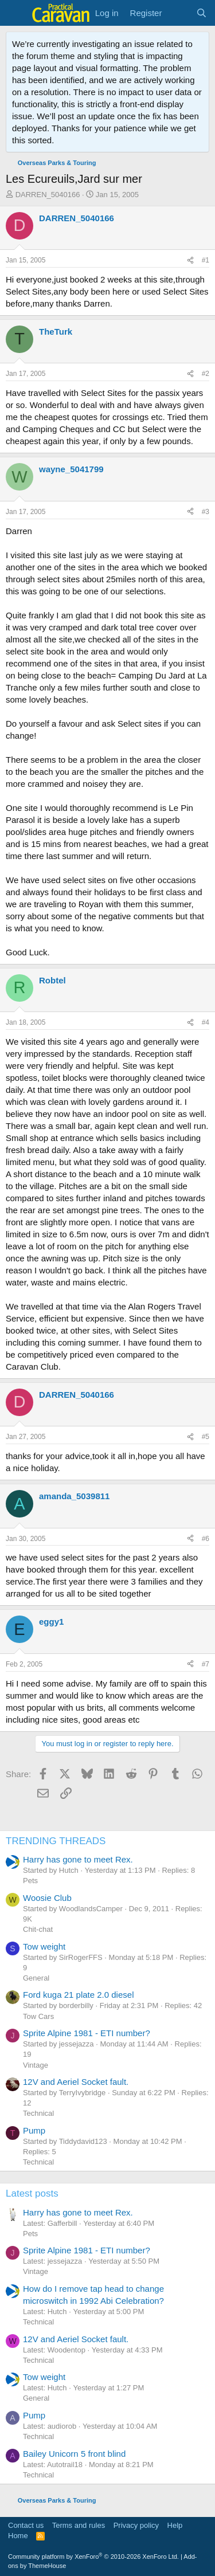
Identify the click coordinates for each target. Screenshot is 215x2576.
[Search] (201, 12)
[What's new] (178, 12)
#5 (205, 1437)
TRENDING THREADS (55, 1841)
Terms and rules (78, 2525)
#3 (205, 512)
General (36, 1978)
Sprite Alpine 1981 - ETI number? (86, 2033)
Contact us (26, 2525)
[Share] (190, 260)
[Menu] (15, 13)
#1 (205, 260)
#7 (205, 1664)
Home (18, 2535)
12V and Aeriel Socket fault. (75, 2082)
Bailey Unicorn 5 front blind (74, 2454)
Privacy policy (136, 2525)
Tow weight (44, 1946)
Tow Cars (38, 2016)
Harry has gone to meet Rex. (78, 1859)
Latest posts (32, 2193)
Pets (30, 1880)
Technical (38, 2113)
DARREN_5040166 (47, 194)
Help (175, 2525)
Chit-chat (38, 1929)
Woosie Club (47, 1898)
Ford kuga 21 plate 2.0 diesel (78, 1994)
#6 (205, 1539)
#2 (205, 374)
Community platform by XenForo (93, 2556)
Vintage (35, 2065)
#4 (205, 1022)
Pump (34, 2130)
